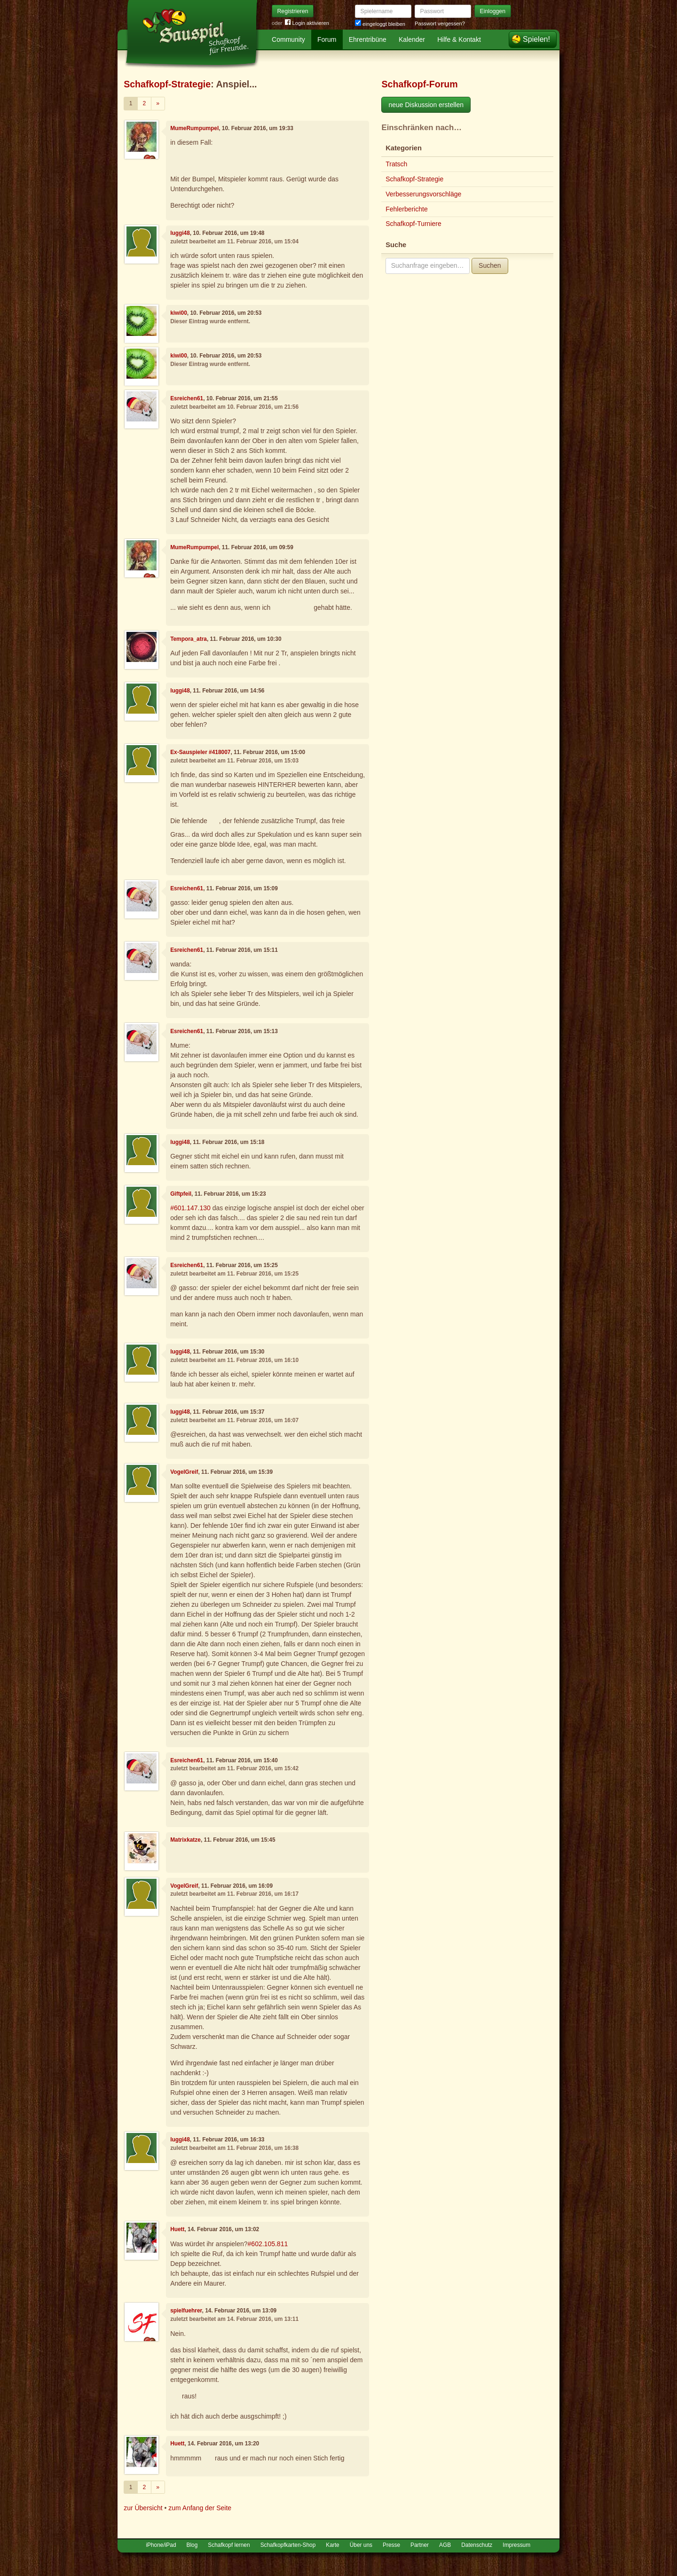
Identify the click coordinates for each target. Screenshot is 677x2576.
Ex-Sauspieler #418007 (200, 752)
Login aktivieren (307, 23)
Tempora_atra (188, 639)
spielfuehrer (186, 2310)
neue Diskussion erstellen (426, 105)
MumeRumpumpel (194, 128)
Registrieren (292, 11)
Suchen (490, 265)
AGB (445, 2545)
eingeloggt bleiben (380, 24)
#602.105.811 (268, 2244)
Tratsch (396, 164)
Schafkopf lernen (229, 2545)
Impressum (516, 2545)
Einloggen (493, 11)
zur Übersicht (143, 2508)
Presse (391, 2545)
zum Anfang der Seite (199, 2508)
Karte (332, 2545)
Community (288, 39)
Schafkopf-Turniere (413, 223)
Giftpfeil (180, 1194)
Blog (192, 2545)
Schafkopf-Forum (419, 84)
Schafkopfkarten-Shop (288, 2545)
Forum (326, 39)
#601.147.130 (190, 1208)
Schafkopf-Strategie (167, 84)
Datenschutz (476, 2545)
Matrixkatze (185, 1840)
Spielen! (536, 39)
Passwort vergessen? (440, 23)
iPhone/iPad (161, 2545)
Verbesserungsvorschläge (423, 194)
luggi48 (180, 233)
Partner (419, 2545)
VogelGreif (184, 1472)
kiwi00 (178, 313)
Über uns (361, 2545)
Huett (177, 2229)
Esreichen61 (186, 398)
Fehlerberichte (407, 209)
